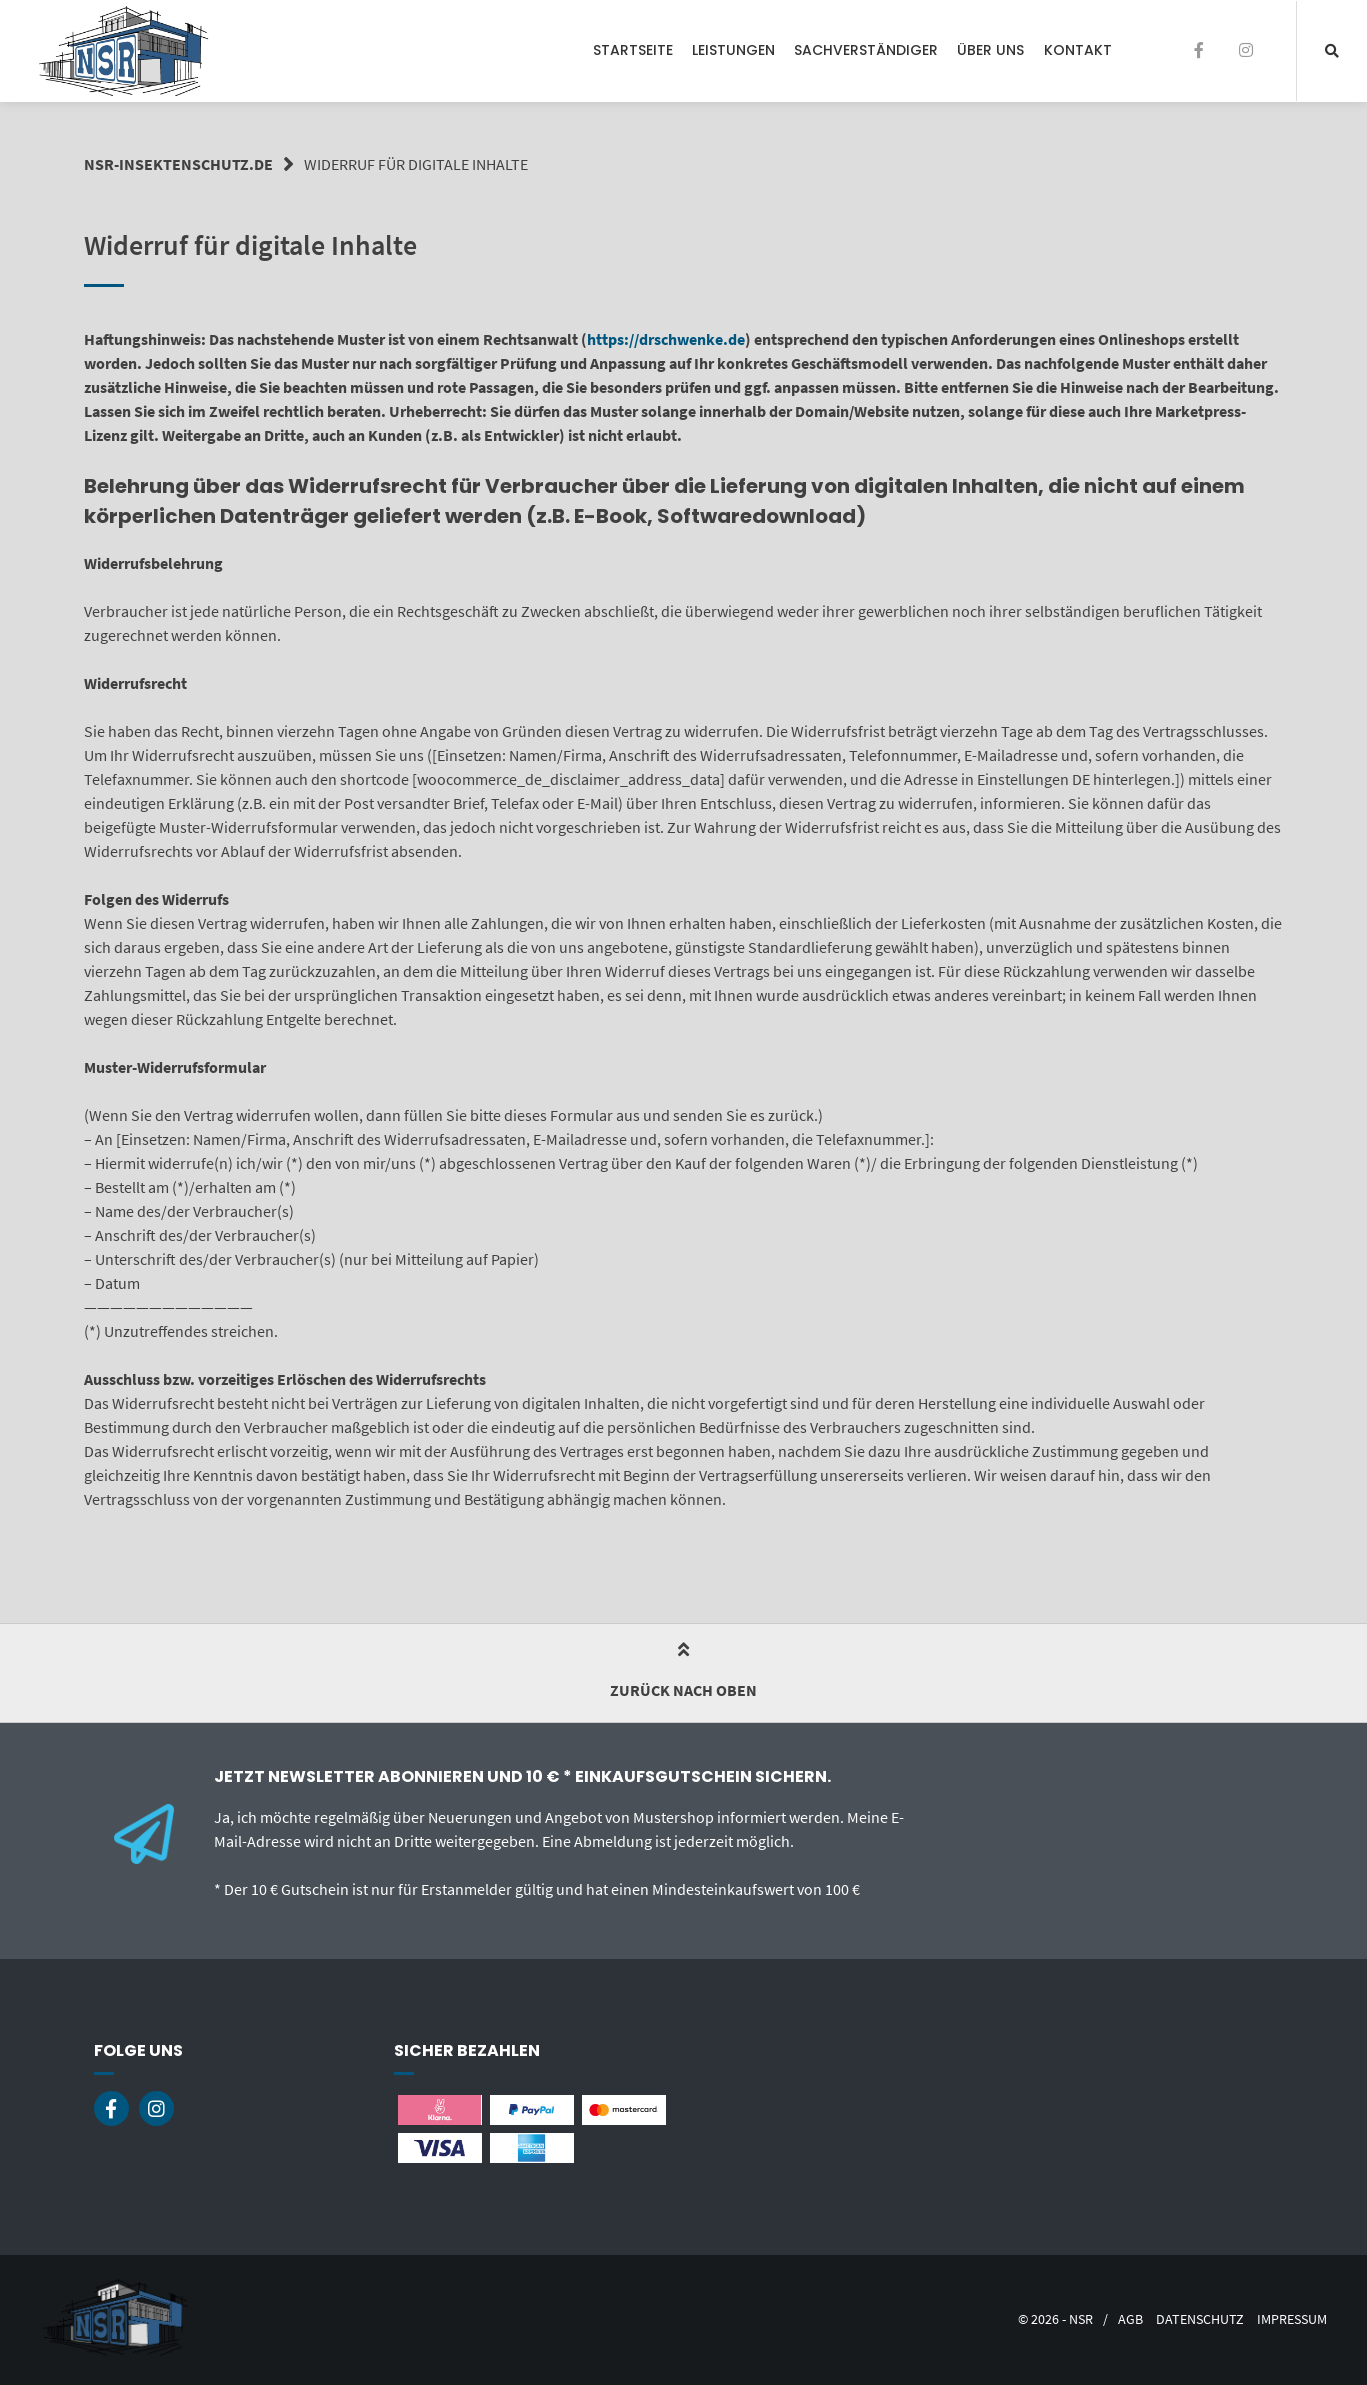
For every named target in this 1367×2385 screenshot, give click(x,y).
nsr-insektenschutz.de (178, 164)
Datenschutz (1200, 2319)
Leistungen (733, 50)
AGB (1130, 2319)
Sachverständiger (866, 50)
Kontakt (1078, 50)
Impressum (1292, 2319)
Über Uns (990, 50)
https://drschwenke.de (666, 339)
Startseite (633, 50)
